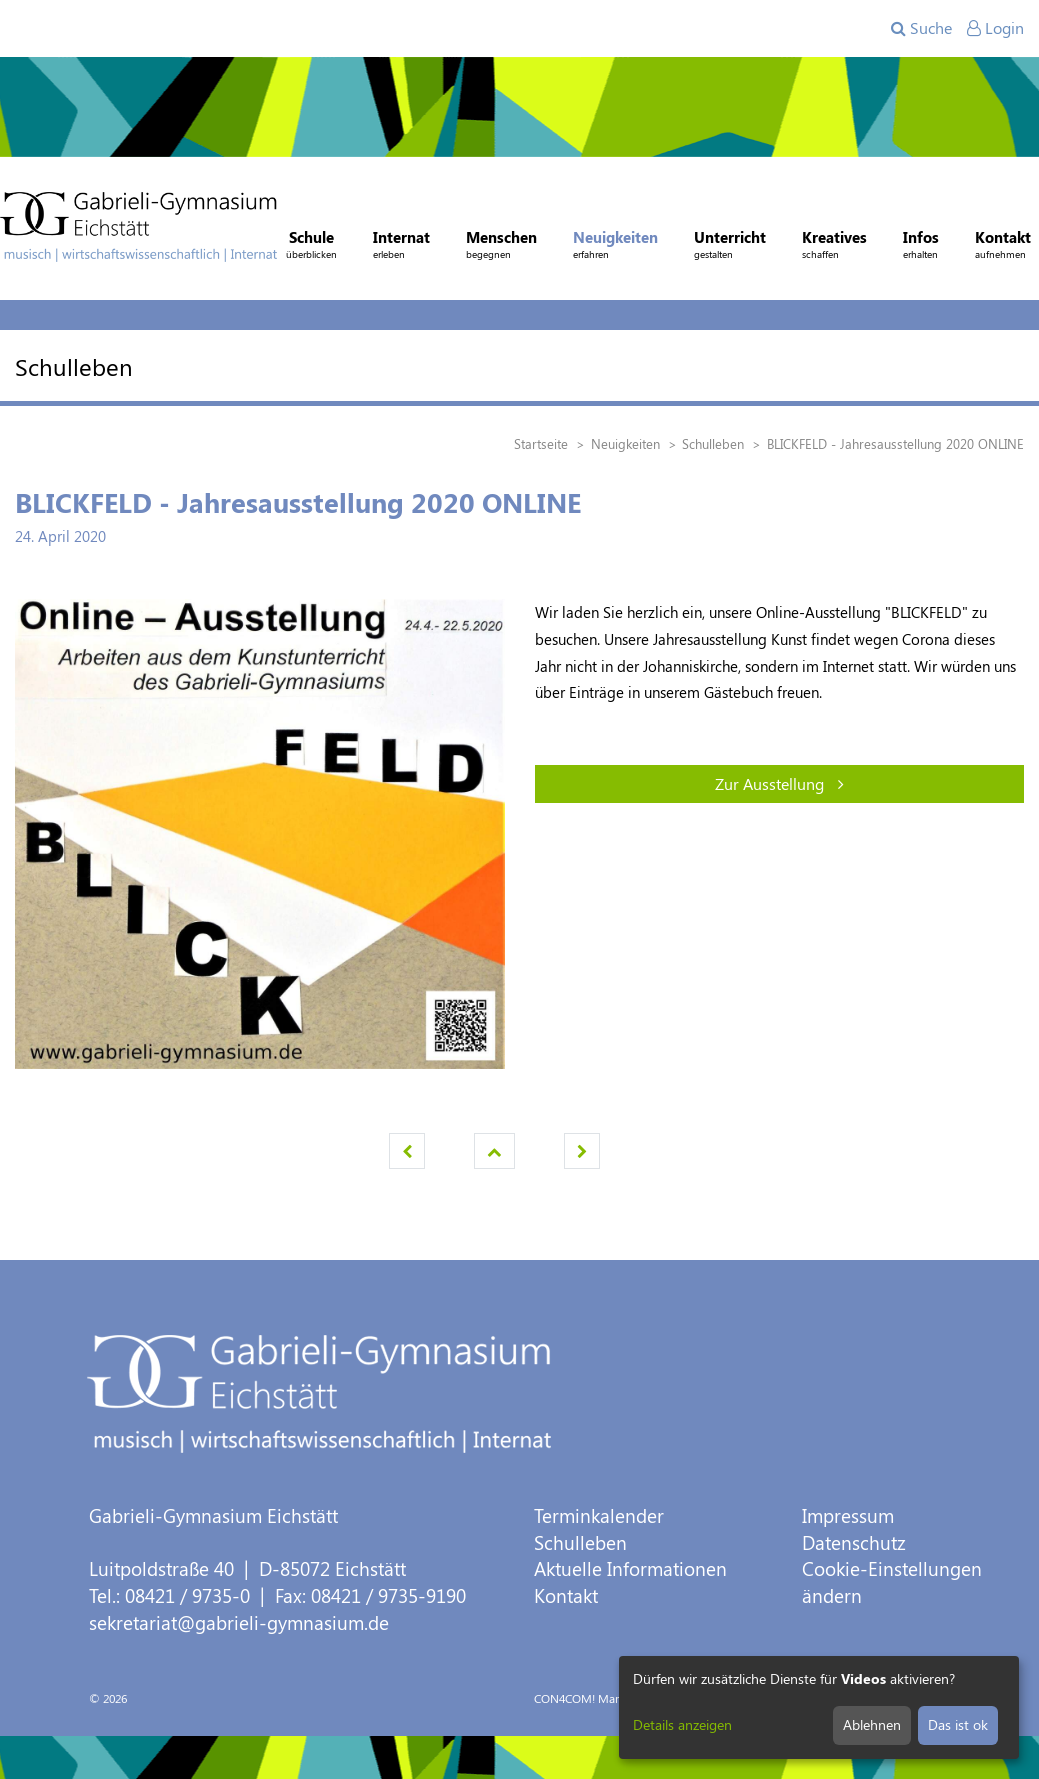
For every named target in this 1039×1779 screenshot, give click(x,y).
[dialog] (819, 1707)
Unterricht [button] (730, 247)
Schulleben (580, 1542)
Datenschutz (854, 1542)
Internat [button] (401, 247)
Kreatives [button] (834, 247)
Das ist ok (958, 1724)
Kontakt (566, 1595)
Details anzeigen (682, 1724)
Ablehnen (872, 1724)
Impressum (848, 1515)
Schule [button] (311, 247)
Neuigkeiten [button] (615, 247)
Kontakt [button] (1003, 247)
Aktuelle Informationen (630, 1568)
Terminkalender (599, 1515)
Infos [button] (921, 247)
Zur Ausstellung (779, 783)
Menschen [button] (501, 247)
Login (995, 27)
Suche (921, 27)
